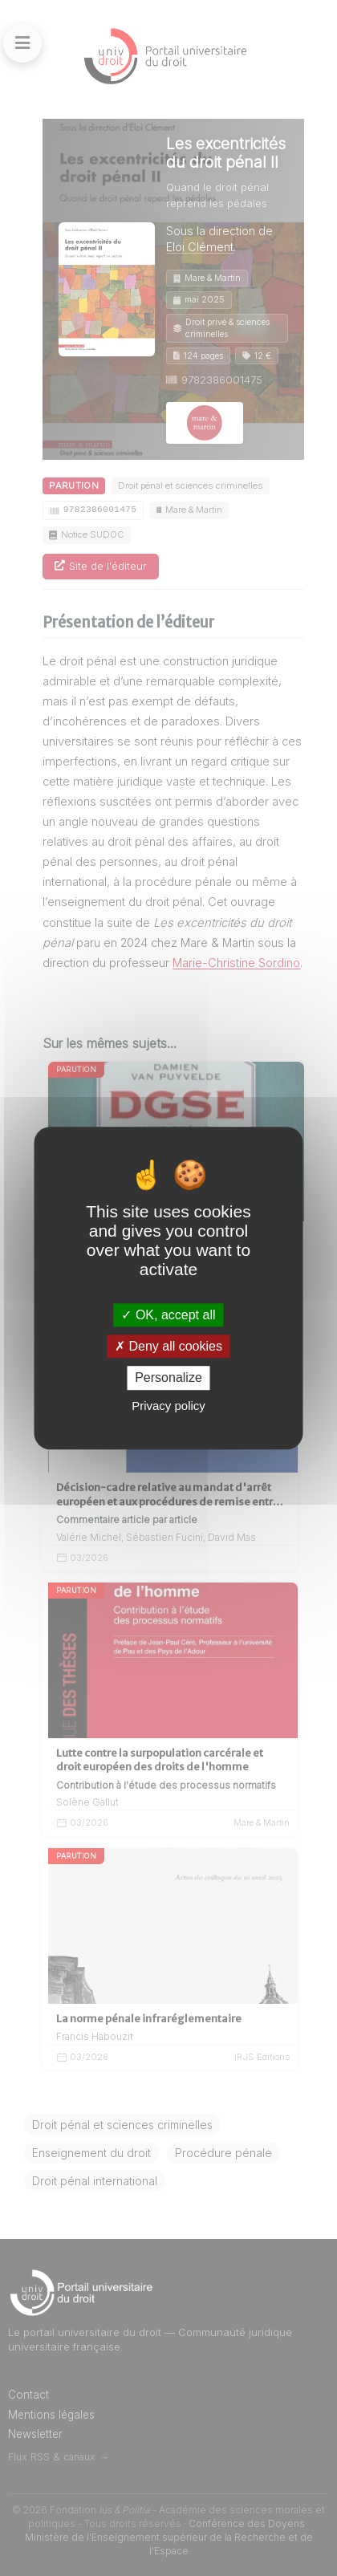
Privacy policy (168, 1405)
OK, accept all (168, 1315)
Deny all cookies (168, 1346)
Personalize (168, 1378)
